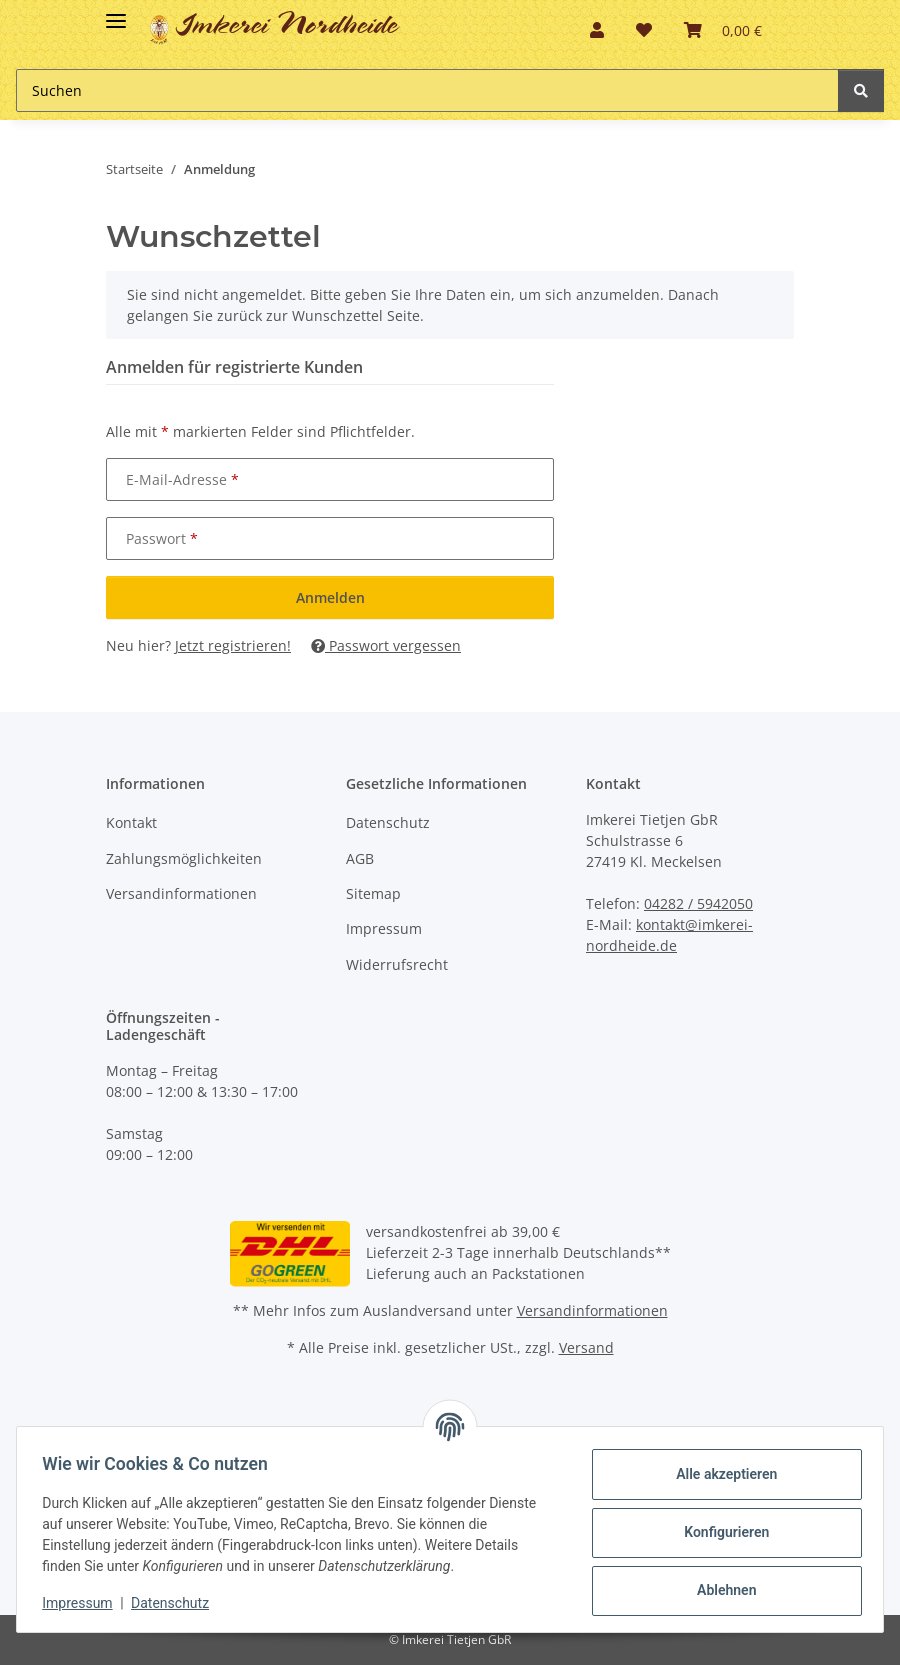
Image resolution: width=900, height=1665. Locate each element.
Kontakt (131, 822)
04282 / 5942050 (698, 903)
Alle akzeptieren (719, 1474)
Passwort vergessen (386, 645)
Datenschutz (388, 822)
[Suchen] (861, 90)
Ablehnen (719, 1590)
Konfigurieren (719, 1532)
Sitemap (373, 893)
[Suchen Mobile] (427, 90)
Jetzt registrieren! (233, 645)
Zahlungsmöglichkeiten (184, 858)
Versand (586, 1347)
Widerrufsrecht (397, 964)
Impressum (384, 928)
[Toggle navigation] (116, 12)
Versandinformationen (181, 893)
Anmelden (330, 597)
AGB (360, 858)
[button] (597, 30)
